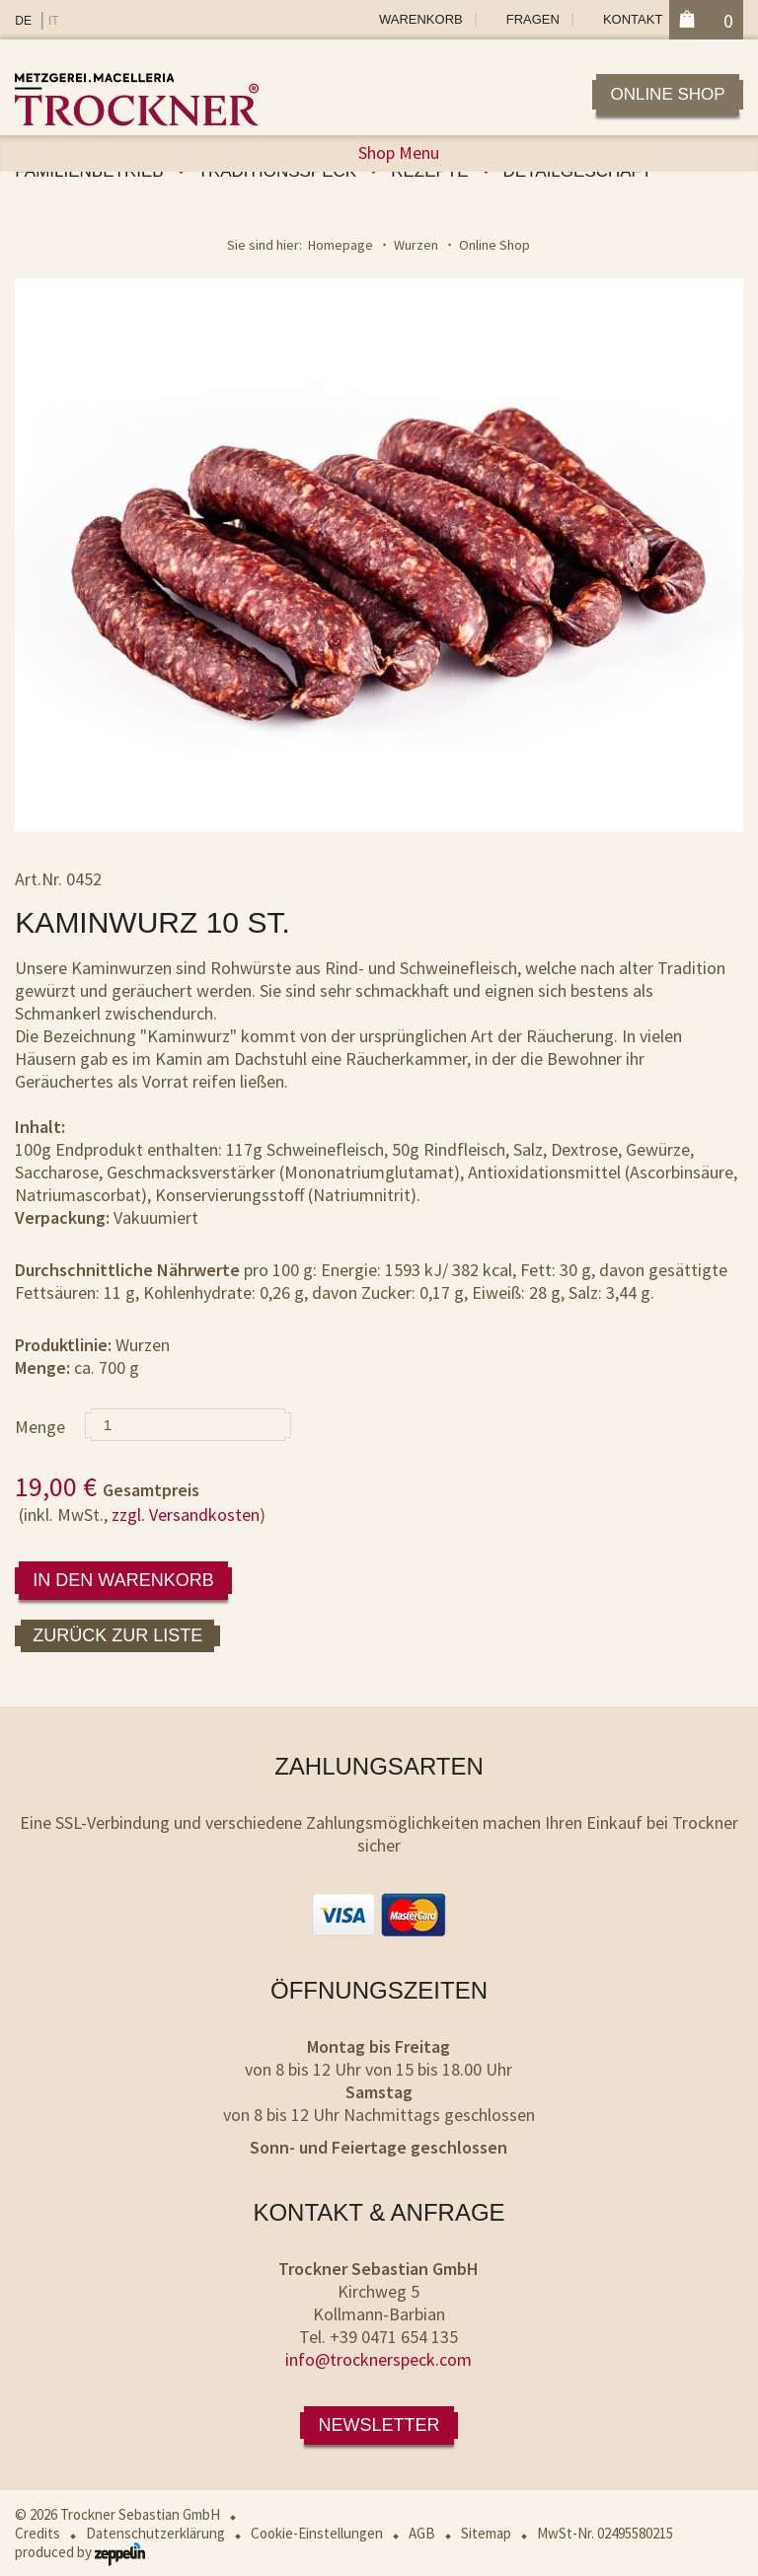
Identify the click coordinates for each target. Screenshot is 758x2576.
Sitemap (486, 2533)
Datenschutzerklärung (155, 2533)
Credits (37, 2533)
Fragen (533, 19)
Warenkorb (421, 19)
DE (23, 21)
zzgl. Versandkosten (186, 1514)
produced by (80, 2551)
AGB (422, 2533)
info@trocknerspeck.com (378, 2359)
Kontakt (632, 19)
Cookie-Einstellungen (317, 2533)
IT (53, 21)
